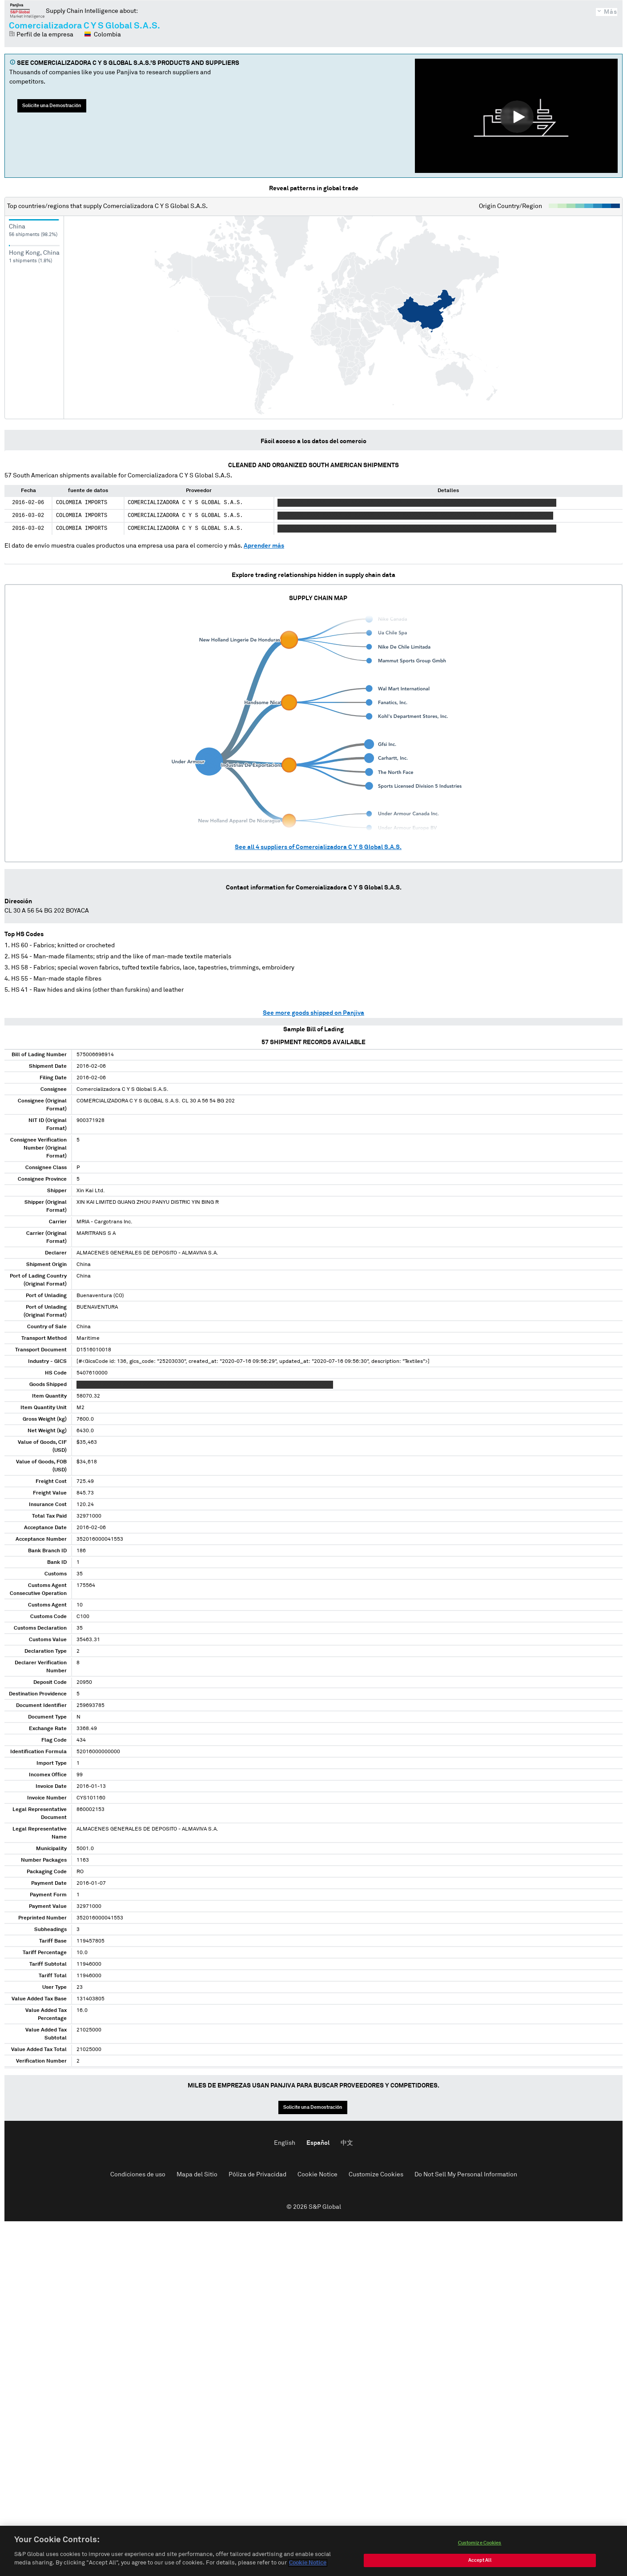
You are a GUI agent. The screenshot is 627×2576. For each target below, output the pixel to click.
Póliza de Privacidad (257, 2174)
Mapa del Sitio (197, 2174)
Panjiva (27, 10)
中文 (347, 2143)
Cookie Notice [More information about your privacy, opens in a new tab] (307, 2564)
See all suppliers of (318, 847)
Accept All (479, 2561)
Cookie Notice (317, 2174)
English (284, 2143)
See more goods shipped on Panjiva (313, 1013)
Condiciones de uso (137, 2174)
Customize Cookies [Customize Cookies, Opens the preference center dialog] (480, 2543)
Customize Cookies (376, 2174)
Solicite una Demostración (51, 105)
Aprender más (264, 546)
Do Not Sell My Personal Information (465, 2174)
